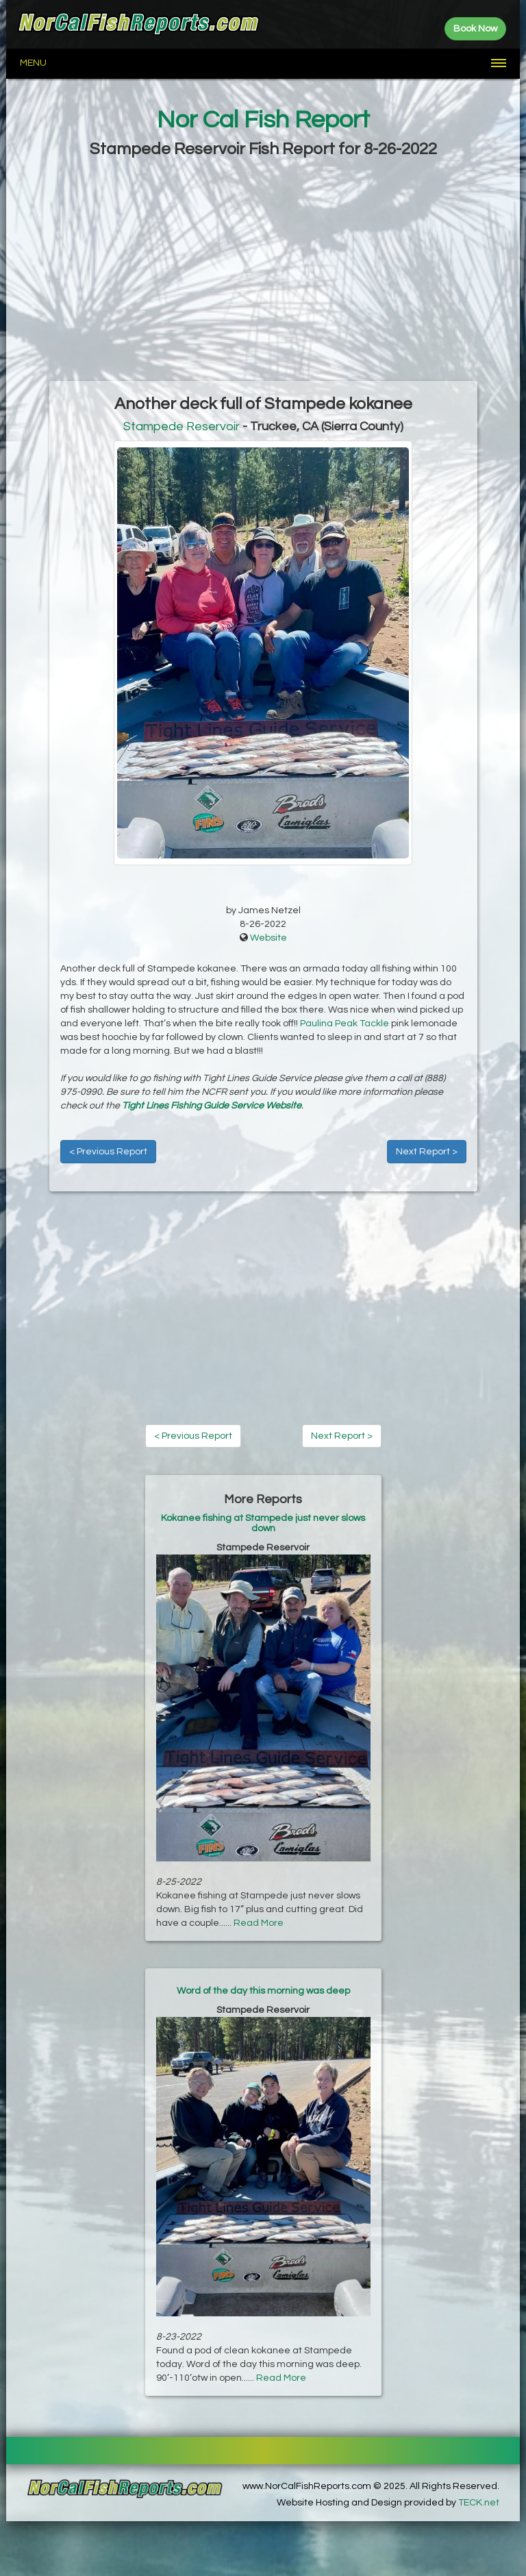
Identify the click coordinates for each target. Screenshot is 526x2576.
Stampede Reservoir (181, 426)
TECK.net (478, 2502)
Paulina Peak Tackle (344, 1023)
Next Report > (427, 1151)
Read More (259, 1923)
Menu (33, 63)
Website (268, 938)
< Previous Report (108, 1151)
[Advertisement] (263, 271)
